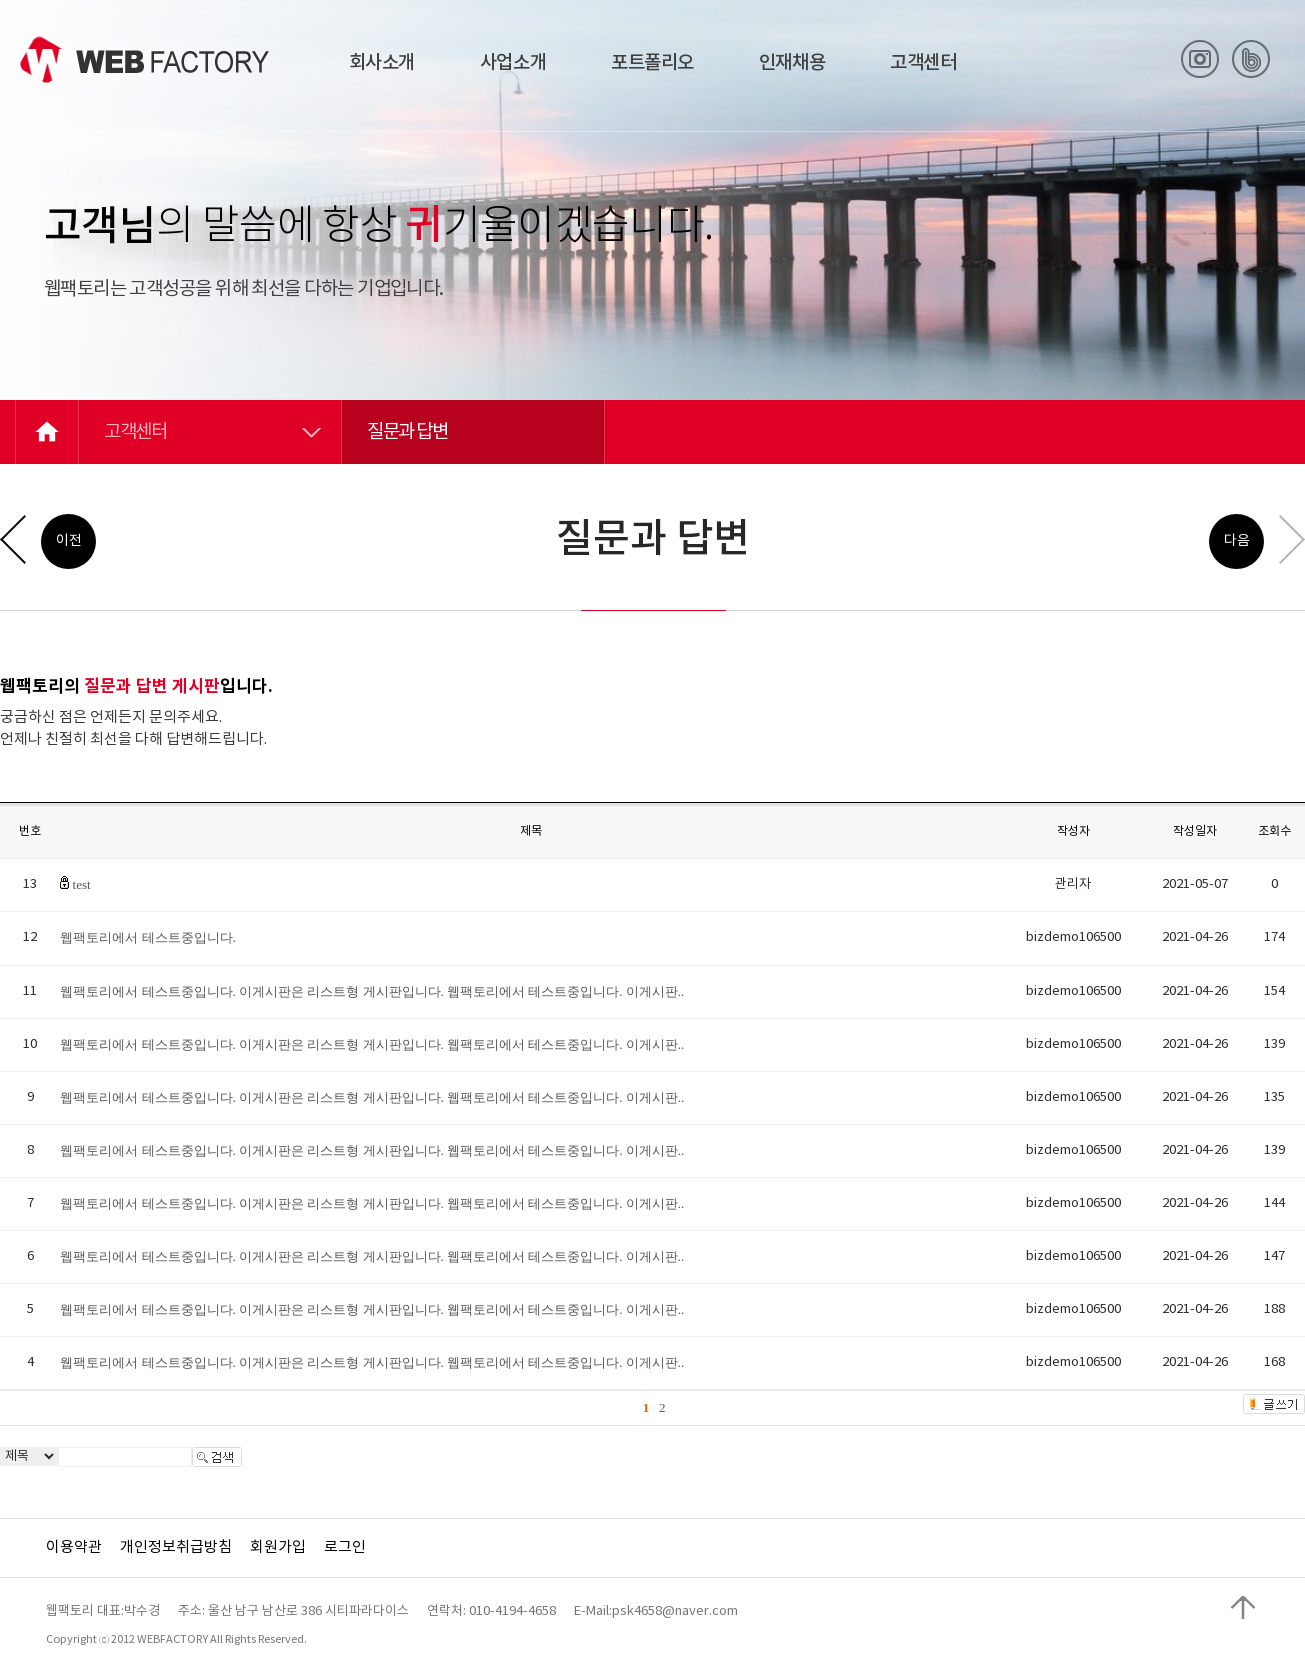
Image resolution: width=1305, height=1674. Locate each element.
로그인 (345, 1547)
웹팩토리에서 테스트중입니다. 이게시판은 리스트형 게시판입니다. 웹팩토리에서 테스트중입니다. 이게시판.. (372, 991)
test (82, 884)
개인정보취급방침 (176, 1547)
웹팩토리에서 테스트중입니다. (148, 937)
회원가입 (278, 1547)
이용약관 (74, 1547)
